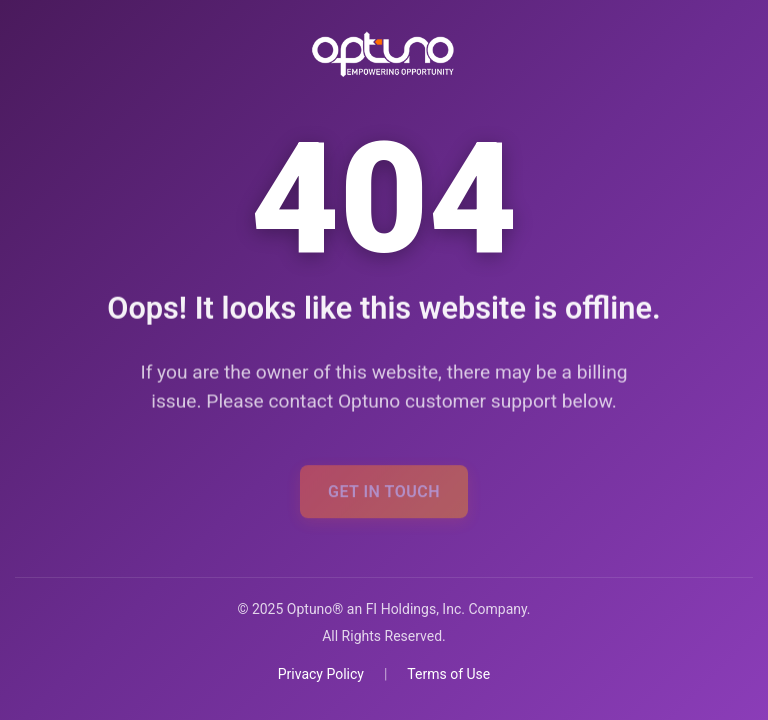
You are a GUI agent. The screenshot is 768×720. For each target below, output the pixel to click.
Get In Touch (384, 495)
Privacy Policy (321, 674)
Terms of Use (448, 674)
